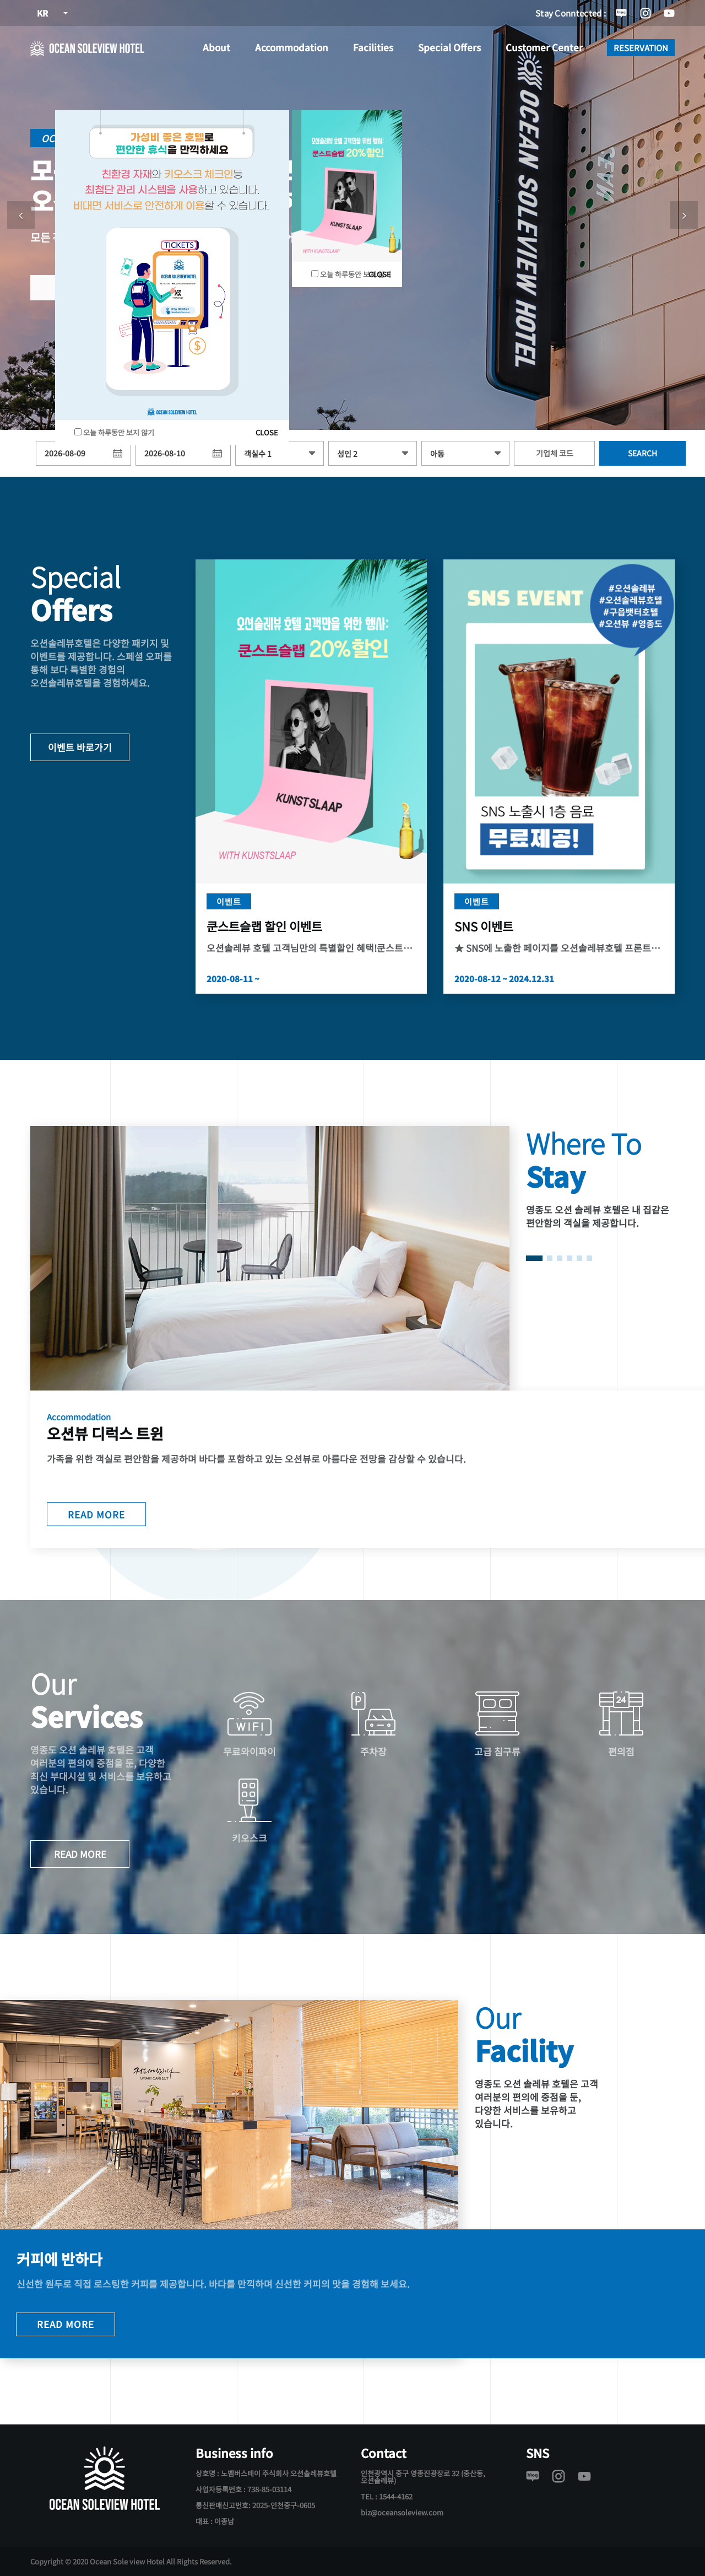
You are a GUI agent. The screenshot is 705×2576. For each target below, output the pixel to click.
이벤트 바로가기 (80, 747)
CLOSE (267, 432)
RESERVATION (641, 47)
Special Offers (449, 47)
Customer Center (544, 47)
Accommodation (291, 47)
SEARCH (642, 453)
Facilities (373, 47)
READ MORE (96, 1512)
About (216, 47)
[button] (21, 215)
